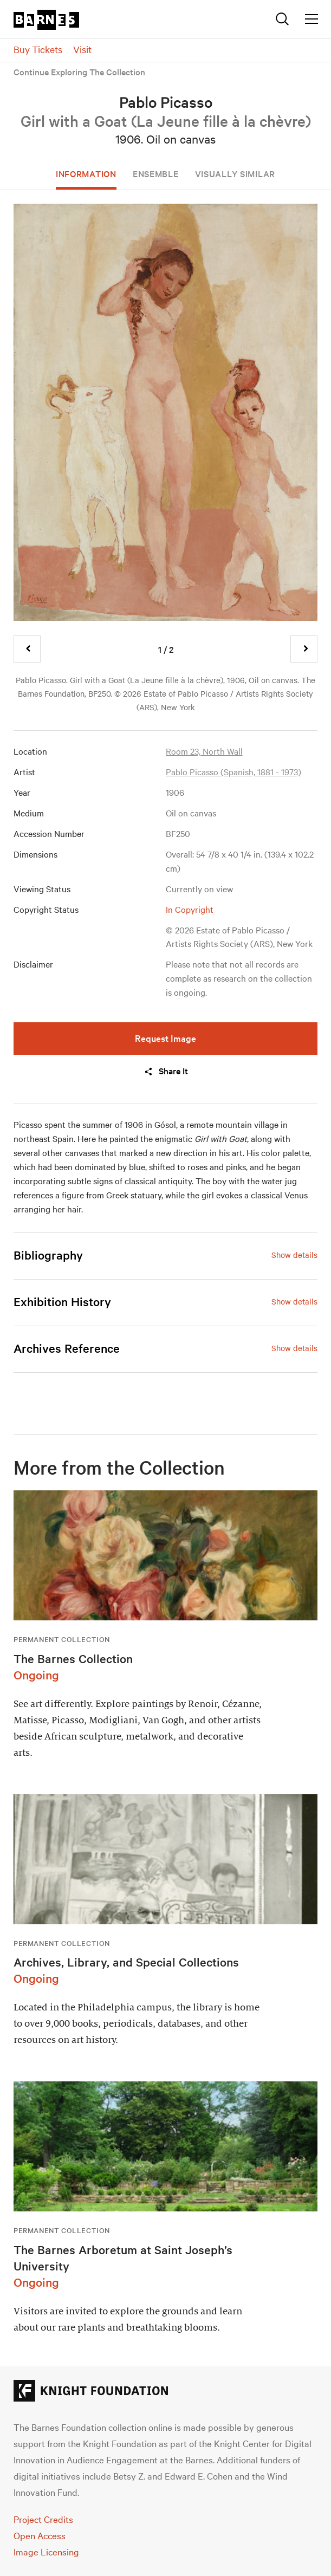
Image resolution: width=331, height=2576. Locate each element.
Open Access (40, 2535)
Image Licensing (46, 2551)
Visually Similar (235, 173)
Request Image (165, 1037)
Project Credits (43, 2519)
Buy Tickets (38, 49)
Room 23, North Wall (204, 751)
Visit (82, 49)
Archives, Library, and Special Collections (126, 1961)
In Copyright (189, 909)
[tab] (165, 1255)
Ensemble (156, 173)
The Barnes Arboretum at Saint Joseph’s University (123, 2257)
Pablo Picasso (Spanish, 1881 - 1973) (233, 771)
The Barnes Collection (73, 1658)
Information (86, 173)
